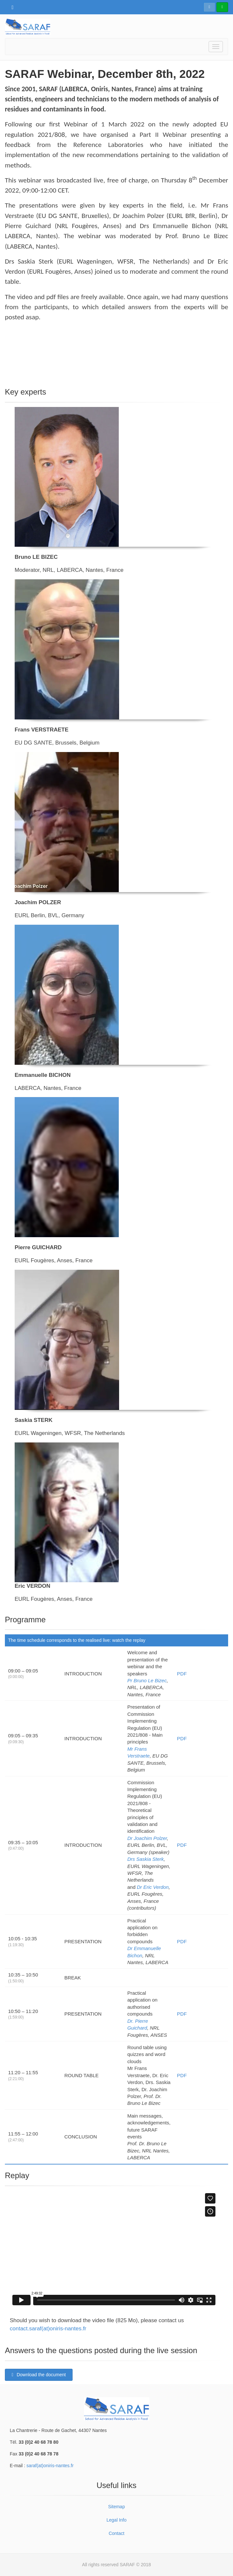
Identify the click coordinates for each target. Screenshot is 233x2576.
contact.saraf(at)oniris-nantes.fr (48, 2328)
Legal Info (116, 2520)
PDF (182, 1673)
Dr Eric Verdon (153, 1887)
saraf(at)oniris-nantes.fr (50, 2465)
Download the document (39, 2374)
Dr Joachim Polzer (147, 1838)
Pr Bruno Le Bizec (147, 1680)
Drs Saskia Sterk (145, 1859)
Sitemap (116, 2506)
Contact (116, 2533)
